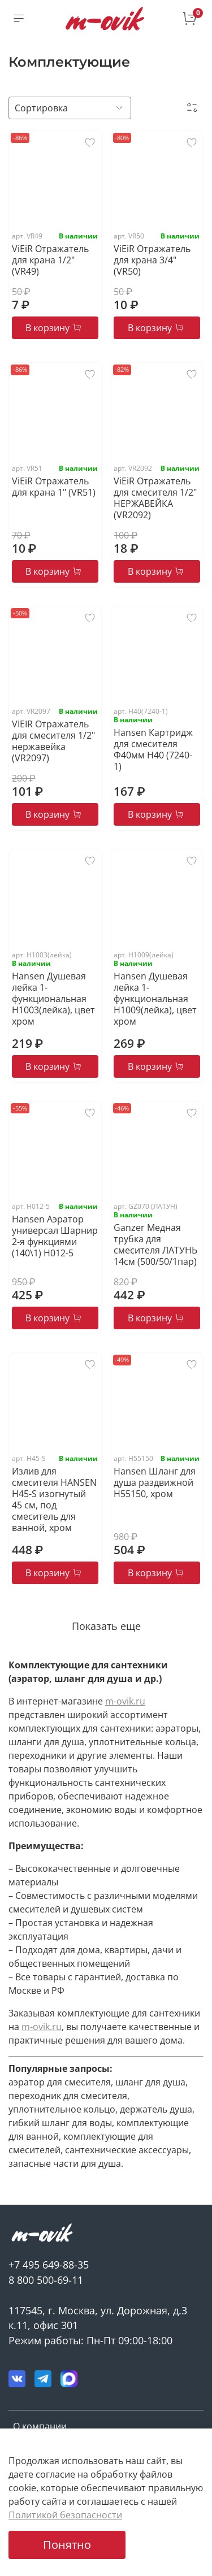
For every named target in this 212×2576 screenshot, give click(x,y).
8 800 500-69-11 (45, 2280)
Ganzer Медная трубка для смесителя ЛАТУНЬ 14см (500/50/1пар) (155, 1244)
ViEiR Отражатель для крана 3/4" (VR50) (152, 259)
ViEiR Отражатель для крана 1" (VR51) (54, 486)
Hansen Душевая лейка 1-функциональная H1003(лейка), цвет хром (53, 998)
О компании (40, 2426)
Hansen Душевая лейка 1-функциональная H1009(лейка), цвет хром (155, 998)
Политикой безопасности (65, 2515)
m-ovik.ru (125, 1701)
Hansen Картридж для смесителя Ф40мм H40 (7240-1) (153, 749)
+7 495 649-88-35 (48, 2264)
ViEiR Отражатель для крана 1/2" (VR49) (50, 259)
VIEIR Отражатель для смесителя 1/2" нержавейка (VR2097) (53, 741)
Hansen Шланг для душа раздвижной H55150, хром (155, 1482)
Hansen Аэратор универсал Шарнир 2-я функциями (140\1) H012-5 (55, 1236)
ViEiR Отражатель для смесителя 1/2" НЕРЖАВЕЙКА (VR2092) (155, 498)
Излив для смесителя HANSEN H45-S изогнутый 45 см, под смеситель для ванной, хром (54, 1499)
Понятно (67, 2544)
